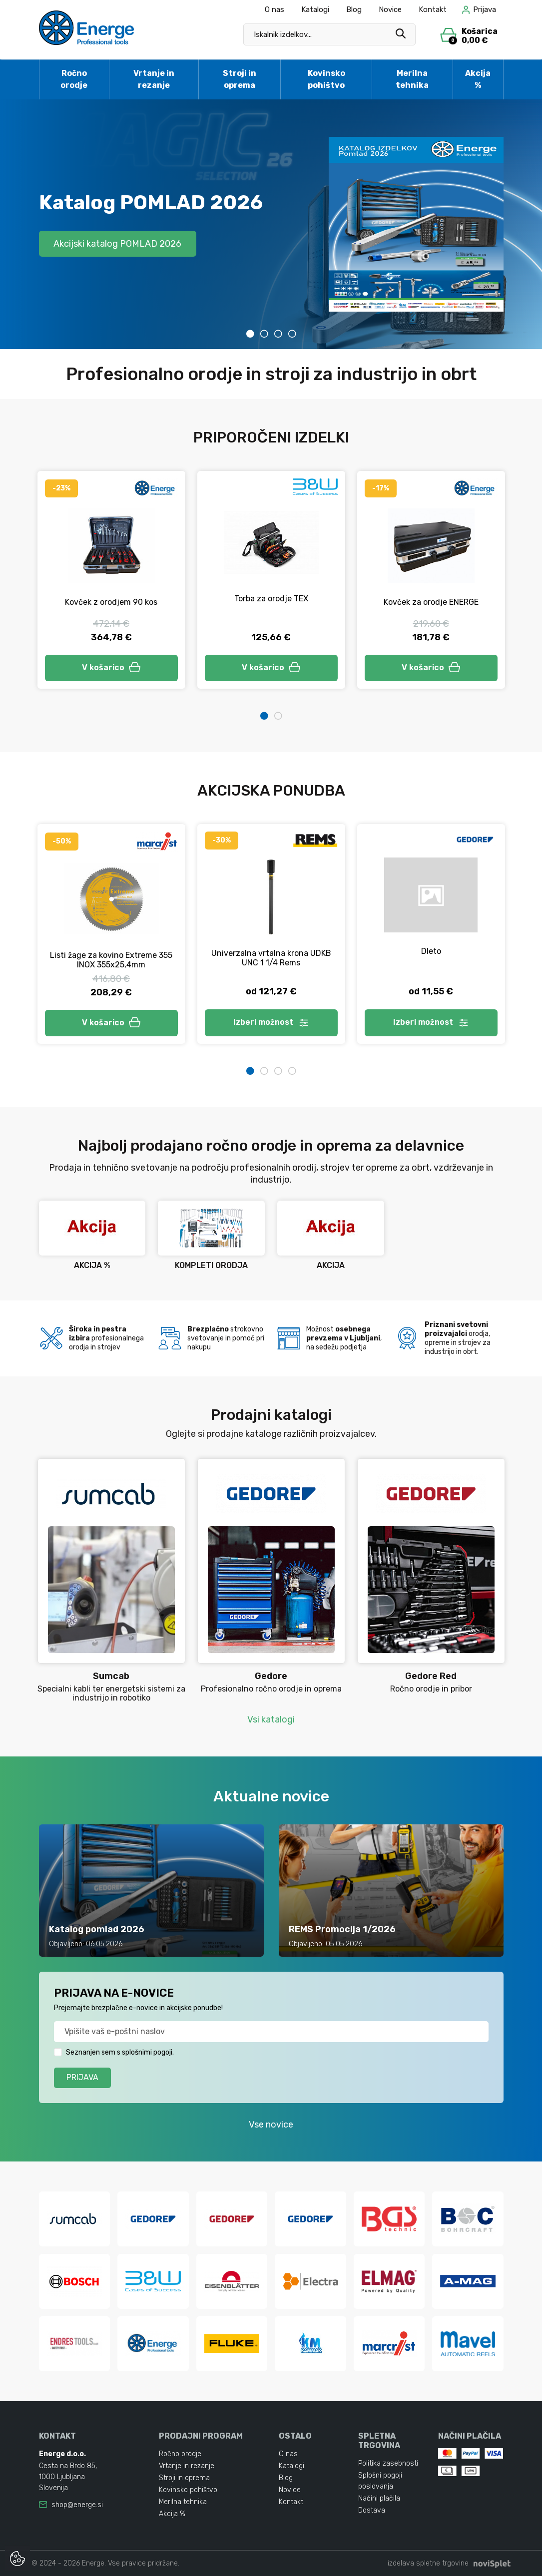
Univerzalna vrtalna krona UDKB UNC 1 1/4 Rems (271, 957)
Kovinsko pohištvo (326, 79)
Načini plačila (379, 2498)
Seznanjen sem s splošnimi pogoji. (120, 2052)
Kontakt (433, 9)
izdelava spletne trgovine (428, 2563)
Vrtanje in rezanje (153, 79)
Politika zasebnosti (388, 2463)
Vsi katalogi (271, 1719)
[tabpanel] (271, 224)
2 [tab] (264, 334)
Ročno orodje (73, 79)
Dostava (371, 2510)
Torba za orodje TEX (271, 598)
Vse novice (271, 2124)
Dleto (431, 951)
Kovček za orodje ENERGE (431, 602)
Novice (390, 9)
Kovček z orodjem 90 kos (111, 602)
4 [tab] (292, 334)
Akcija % (478, 79)
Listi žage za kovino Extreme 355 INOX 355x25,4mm (111, 959)
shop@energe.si (77, 2505)
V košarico (111, 667)
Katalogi (315, 9)
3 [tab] (278, 334)
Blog (354, 9)
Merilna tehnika (412, 79)
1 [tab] (250, 334)
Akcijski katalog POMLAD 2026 (118, 243)
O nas (274, 9)
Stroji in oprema (239, 79)
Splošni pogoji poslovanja (380, 2481)
